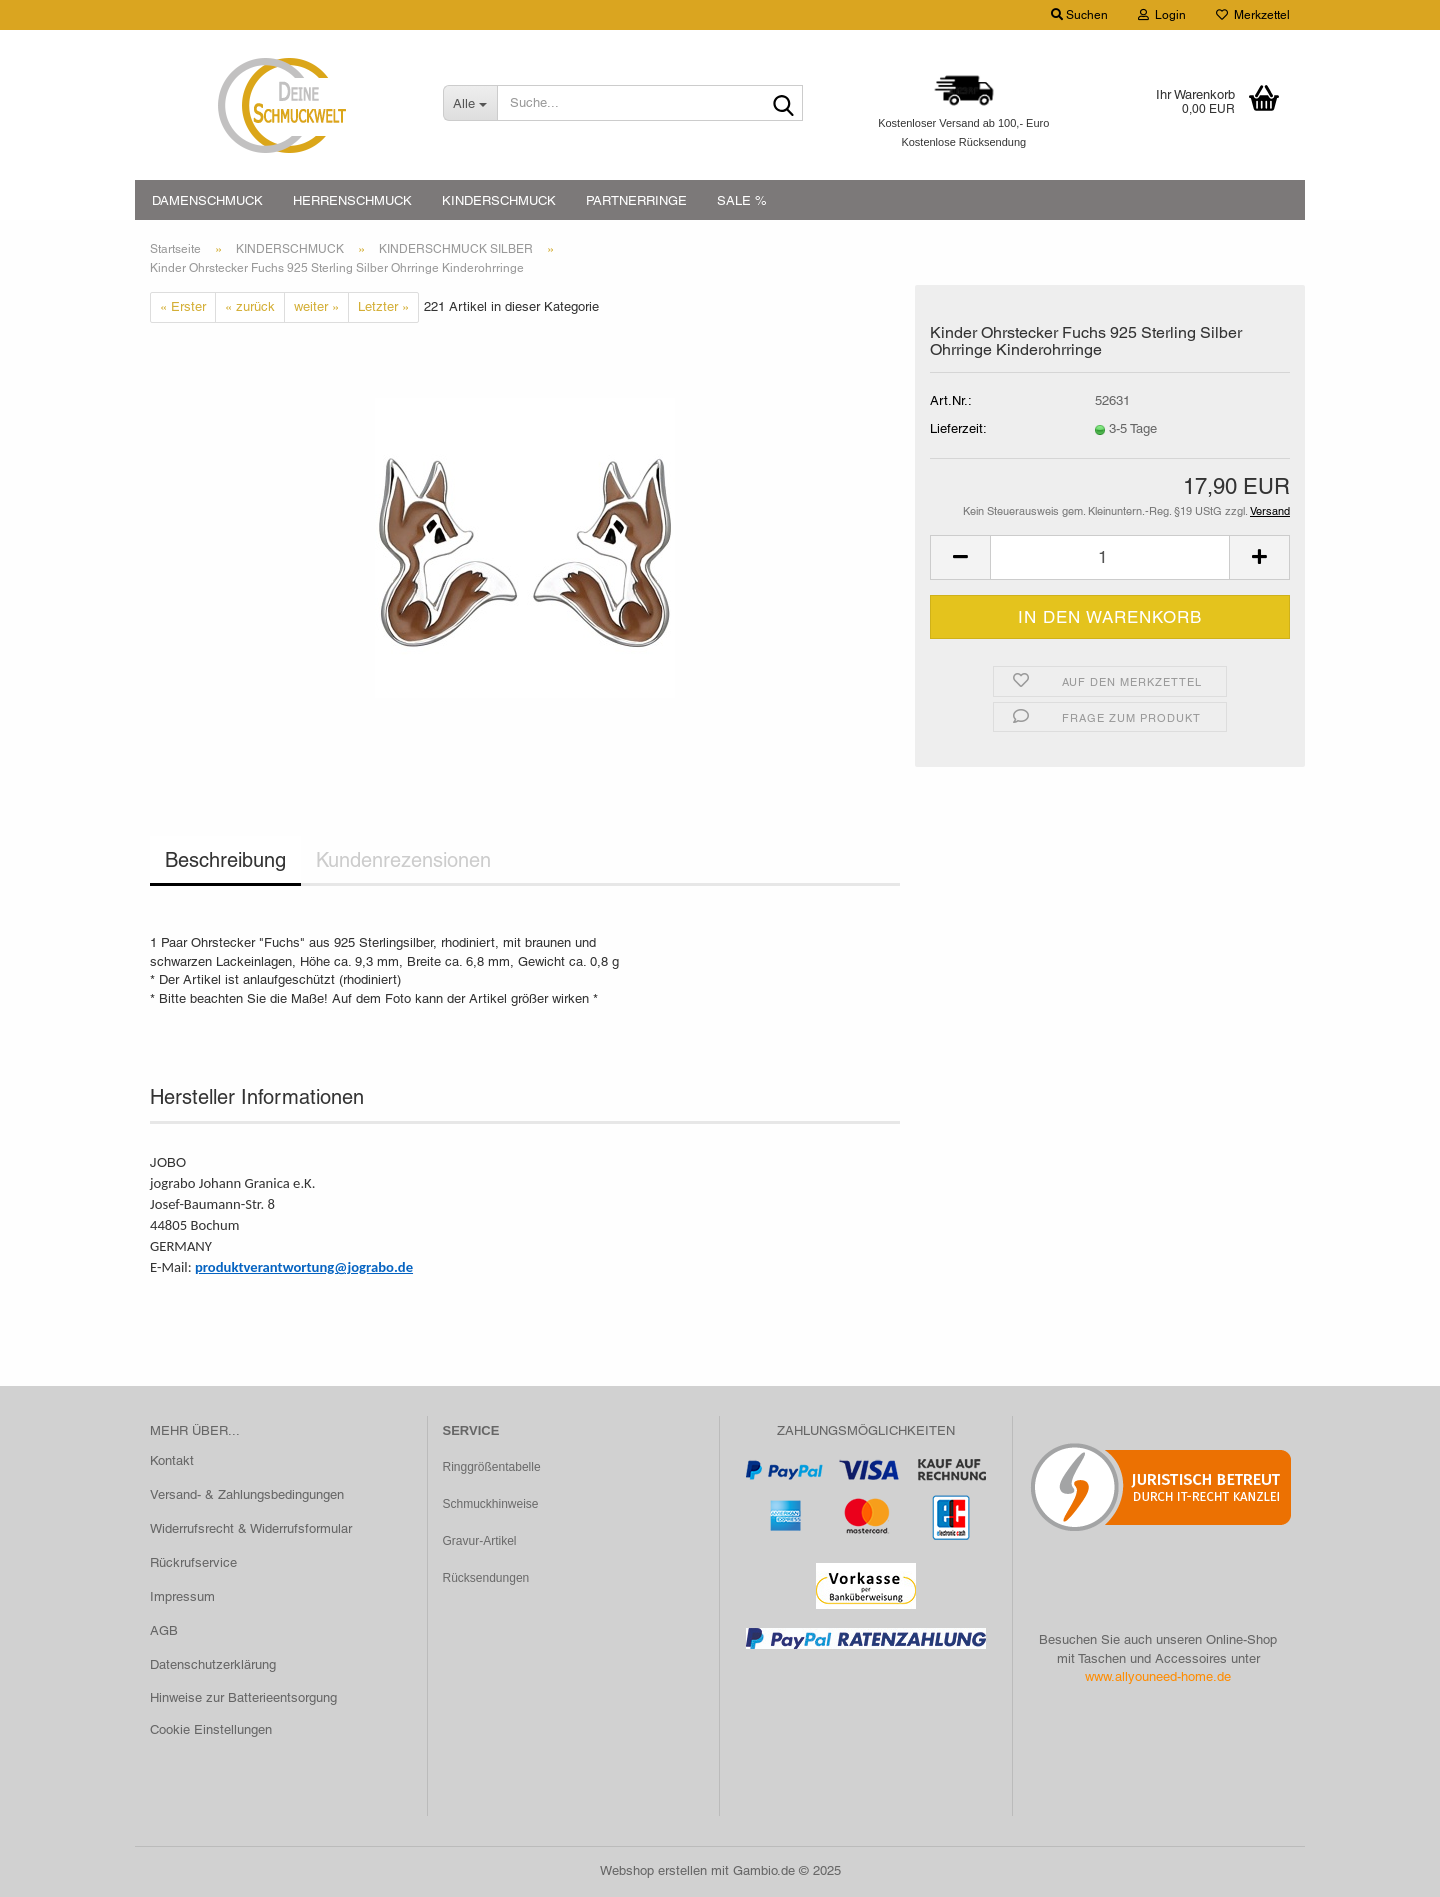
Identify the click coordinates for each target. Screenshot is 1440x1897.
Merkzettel (1253, 15)
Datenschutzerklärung (213, 1664)
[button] (960, 557)
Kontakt (172, 1460)
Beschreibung (225, 860)
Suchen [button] (1079, 15)
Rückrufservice (193, 1562)
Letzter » (383, 306)
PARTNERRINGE (636, 200)
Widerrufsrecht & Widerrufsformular (251, 1528)
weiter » (316, 306)
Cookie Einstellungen (211, 1729)
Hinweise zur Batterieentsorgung (243, 1697)
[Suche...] (470, 103)
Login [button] (1162, 15)
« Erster (183, 306)
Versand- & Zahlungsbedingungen (247, 1494)
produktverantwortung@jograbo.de (304, 1267)
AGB (164, 1630)
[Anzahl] (1110, 557)
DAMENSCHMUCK (207, 200)
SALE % (742, 200)
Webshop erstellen (653, 1870)
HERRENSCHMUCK (352, 200)
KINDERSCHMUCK (499, 200)
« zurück (250, 306)
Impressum (182, 1596)
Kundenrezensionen (403, 860)
